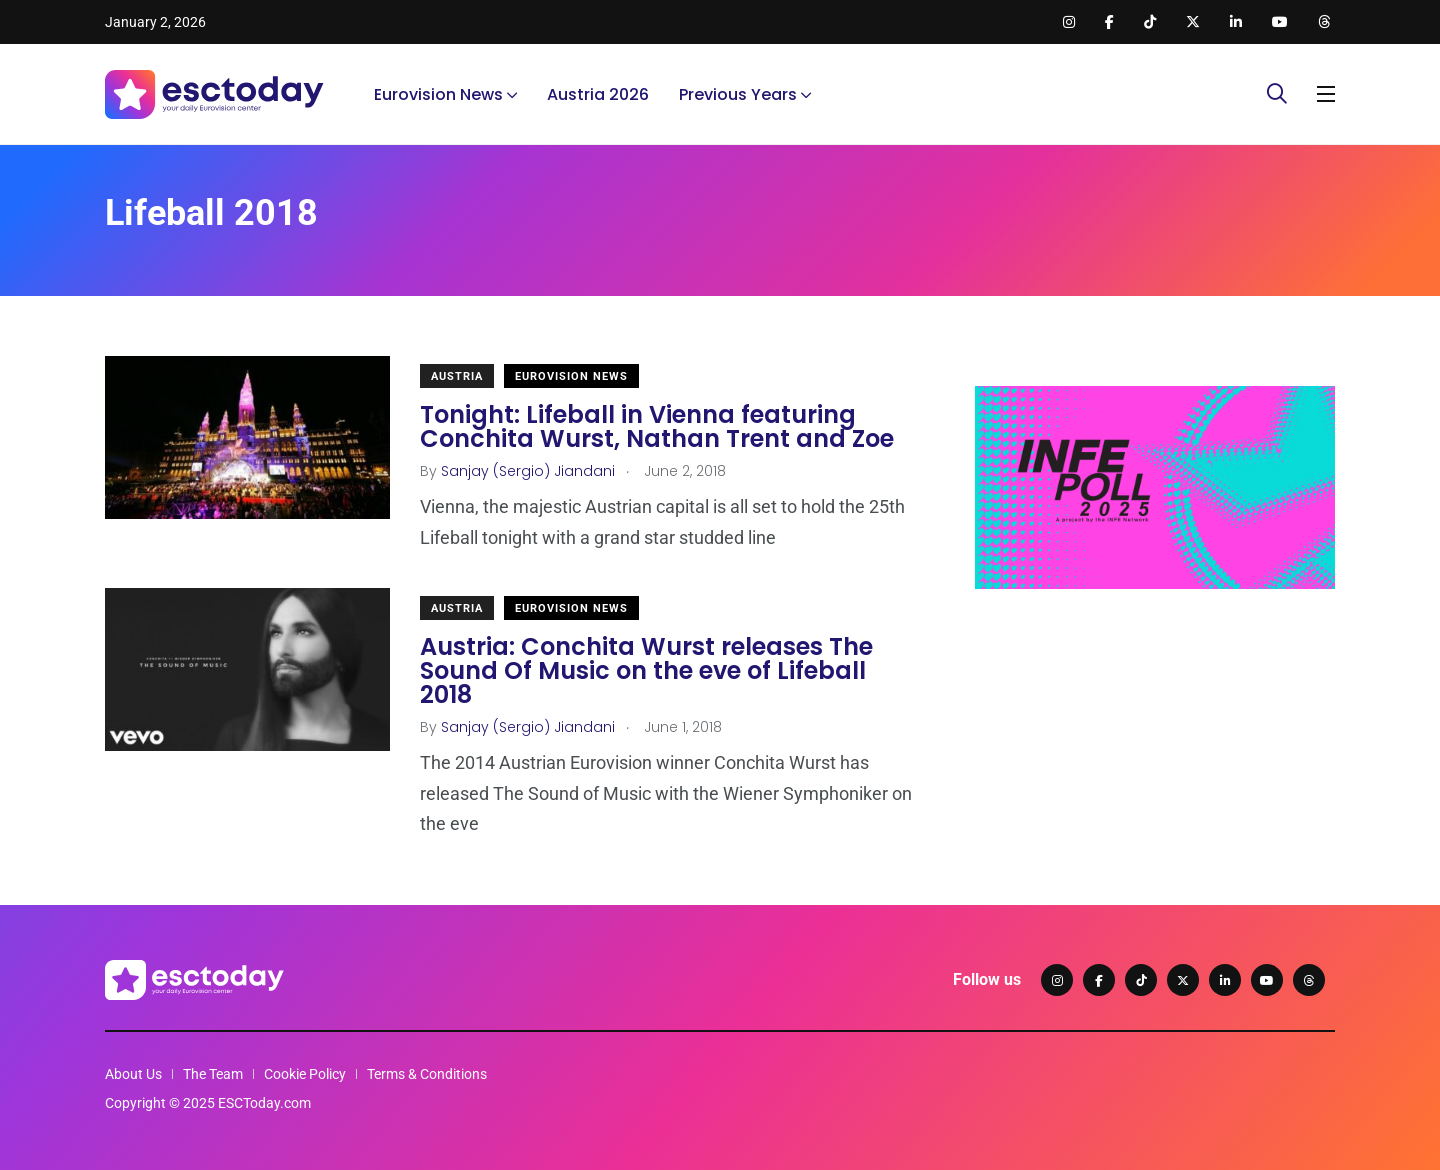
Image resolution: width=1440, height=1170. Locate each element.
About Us (133, 1074)
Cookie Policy (305, 1074)
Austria (457, 376)
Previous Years (738, 94)
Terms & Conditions (427, 1074)
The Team (213, 1074)
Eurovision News (438, 94)
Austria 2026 (598, 94)
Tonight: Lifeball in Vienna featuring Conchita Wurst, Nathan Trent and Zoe (657, 426)
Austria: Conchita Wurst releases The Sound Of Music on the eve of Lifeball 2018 (646, 670)
